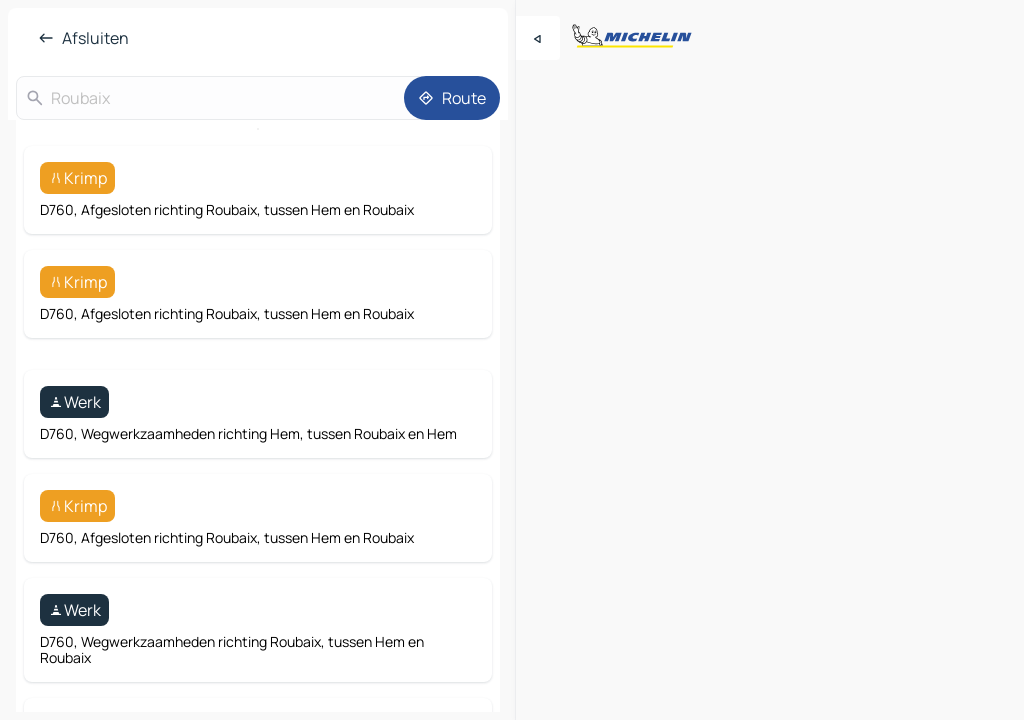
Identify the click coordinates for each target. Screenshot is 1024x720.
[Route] (452, 98)
